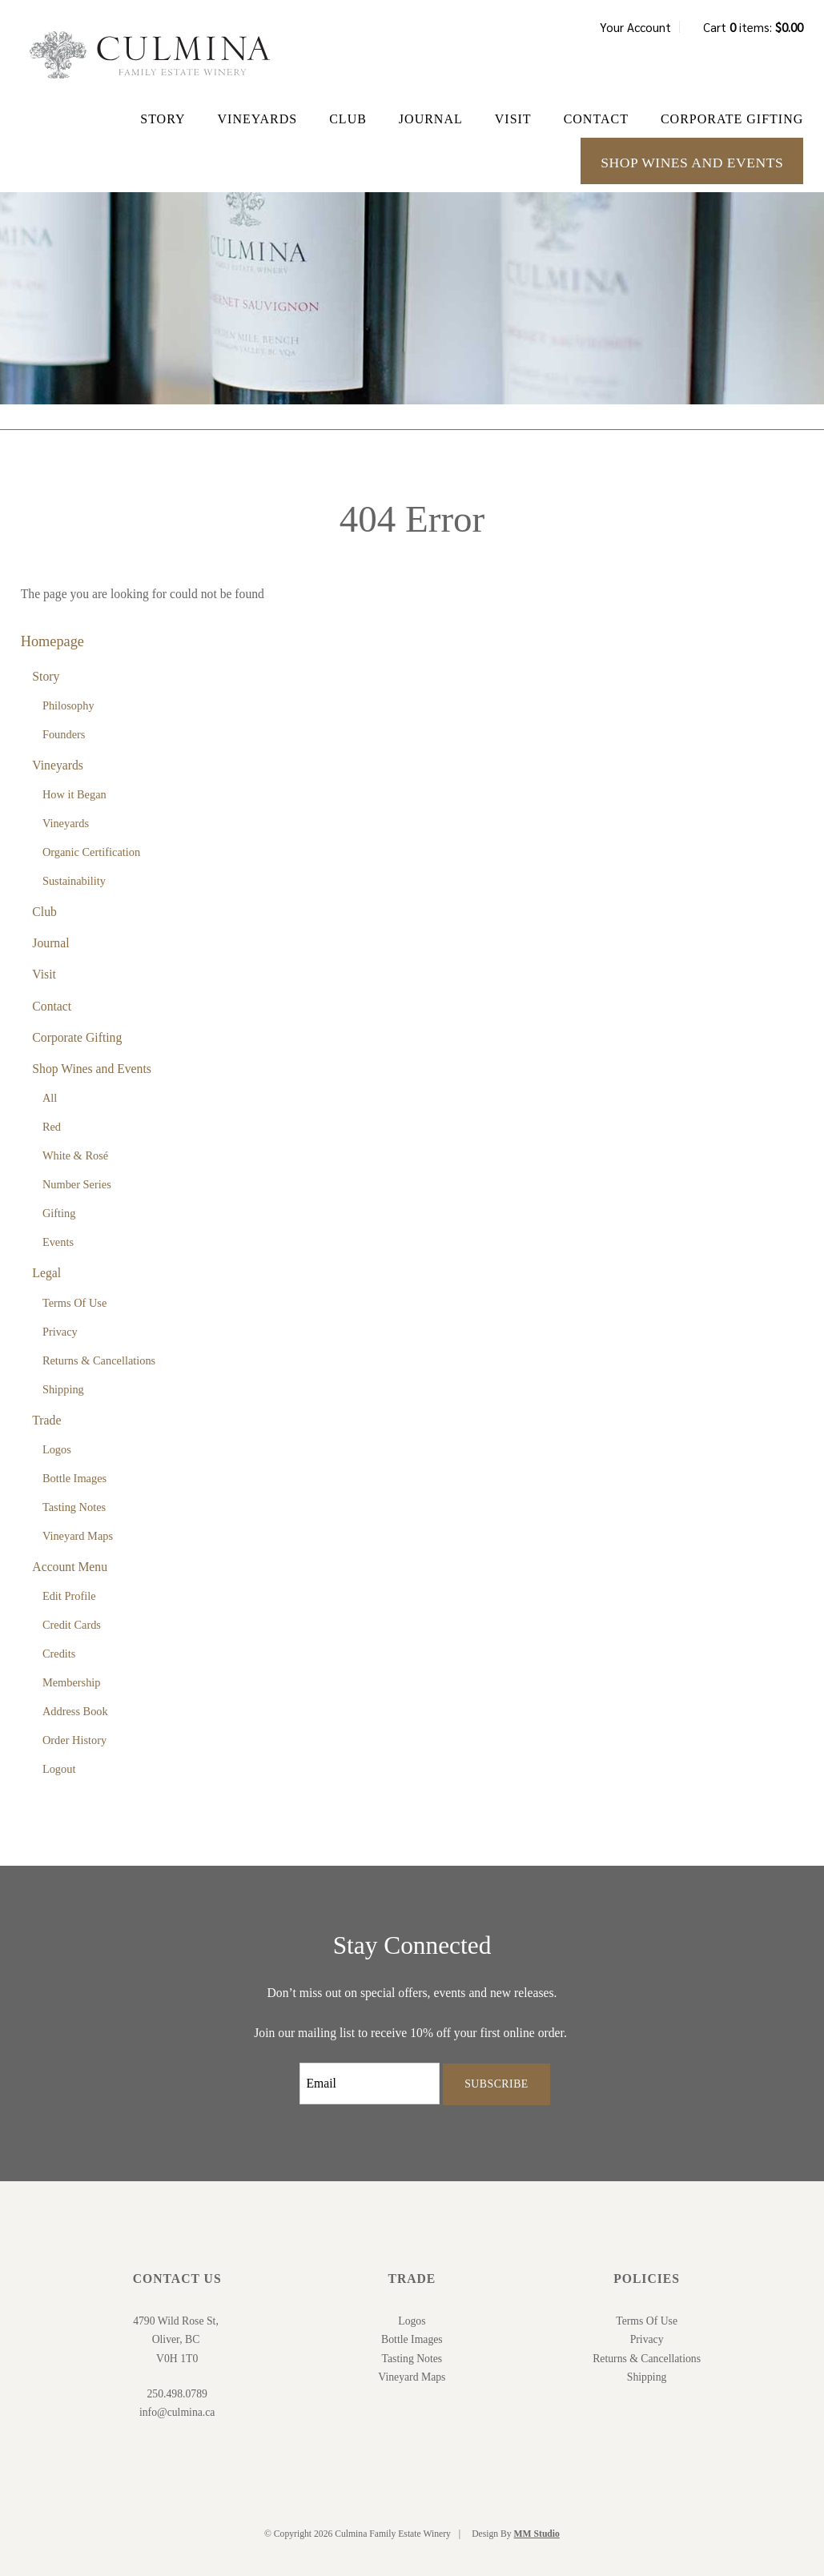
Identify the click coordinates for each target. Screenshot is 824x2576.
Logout (59, 1768)
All (49, 1097)
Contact (596, 119)
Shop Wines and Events (692, 163)
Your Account (635, 26)
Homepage (52, 641)
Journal (431, 119)
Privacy (60, 1331)
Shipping (63, 1389)
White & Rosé (75, 1155)
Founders (64, 734)
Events (58, 1242)
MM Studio (537, 2534)
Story (162, 119)
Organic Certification (91, 852)
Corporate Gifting (732, 119)
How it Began (74, 794)
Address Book (75, 1711)
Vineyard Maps (77, 1535)
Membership (71, 1682)
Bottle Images (74, 1478)
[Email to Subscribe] (369, 2083)
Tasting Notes (74, 1507)
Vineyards (258, 119)
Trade (46, 1420)
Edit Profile (69, 1595)
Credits (59, 1653)
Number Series (76, 1184)
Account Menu (69, 1566)
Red (51, 1126)
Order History (74, 1740)
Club (348, 119)
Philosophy (68, 705)
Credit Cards (71, 1624)
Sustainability (74, 880)
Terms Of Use (74, 1302)
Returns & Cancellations (98, 1360)
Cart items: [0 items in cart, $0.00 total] (753, 26)
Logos (56, 1449)
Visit (513, 119)
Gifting (59, 1213)
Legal (46, 1273)
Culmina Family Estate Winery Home (150, 55)
